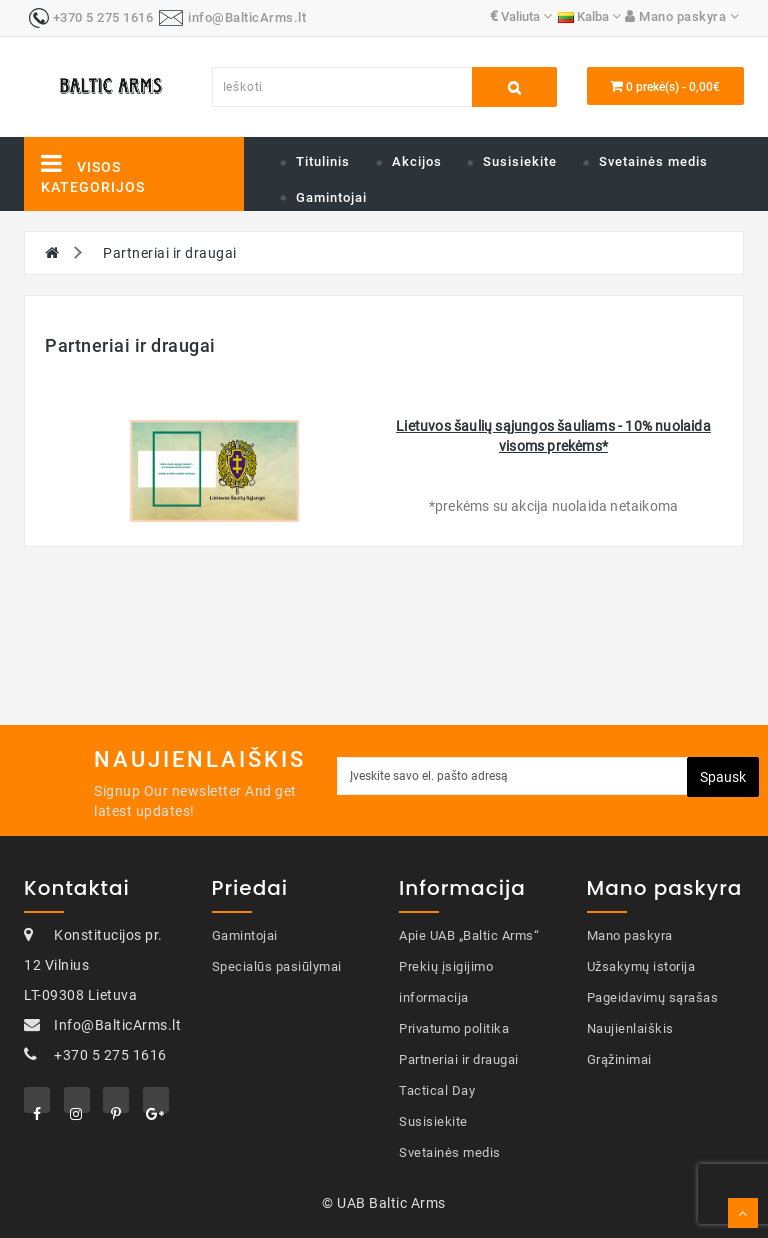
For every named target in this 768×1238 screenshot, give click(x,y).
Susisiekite (520, 161)
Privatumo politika (454, 1028)
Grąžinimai (619, 1059)
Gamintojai (331, 197)
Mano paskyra (630, 935)
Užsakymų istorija (641, 966)
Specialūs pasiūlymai (277, 966)
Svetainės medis (653, 161)
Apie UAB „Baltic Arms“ (469, 935)
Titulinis (323, 161)
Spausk (723, 777)
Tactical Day (437, 1090)
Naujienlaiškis (630, 1028)
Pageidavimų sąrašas (653, 997)
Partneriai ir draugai (170, 253)
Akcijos (417, 161)
